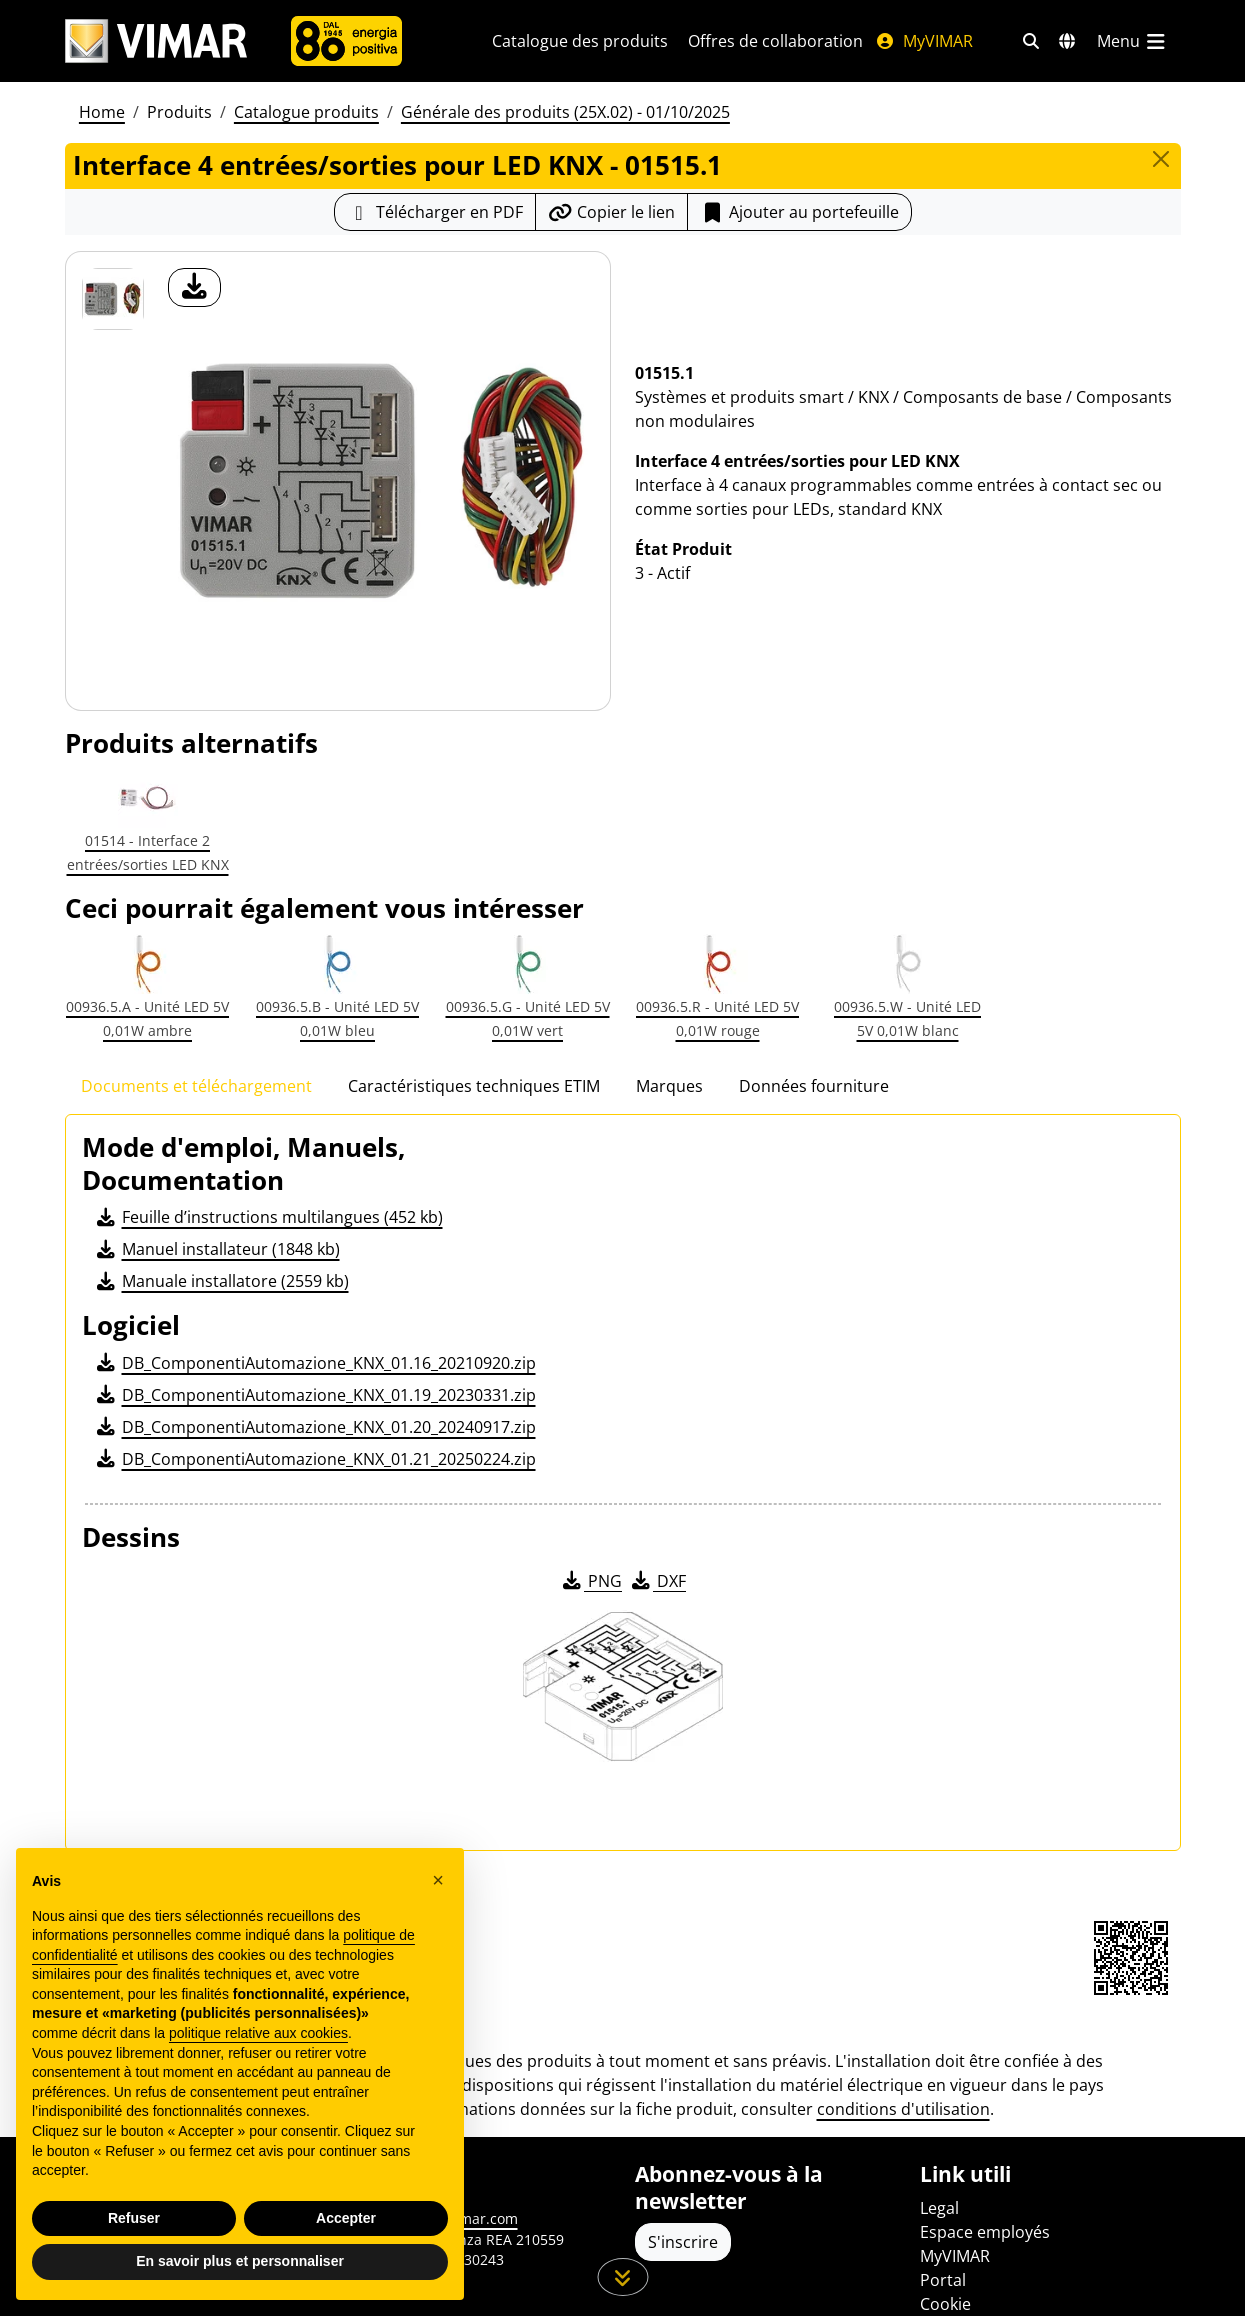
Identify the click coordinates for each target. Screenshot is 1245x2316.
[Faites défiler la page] (622, 2277)
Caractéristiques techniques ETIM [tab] (474, 1086)
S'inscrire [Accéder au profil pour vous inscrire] (683, 2242)
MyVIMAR (924, 41)
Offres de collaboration (775, 41)
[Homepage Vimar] (156, 41)
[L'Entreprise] (346, 41)
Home (102, 112)
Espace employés (985, 2232)
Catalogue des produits (580, 41)
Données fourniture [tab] (814, 1086)
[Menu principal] (1133, 41)
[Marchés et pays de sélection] (1067, 41)
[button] (438, 1880)
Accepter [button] (346, 2218)
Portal (943, 2280)
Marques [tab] (669, 1086)
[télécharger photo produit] (194, 287)
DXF (657, 1581)
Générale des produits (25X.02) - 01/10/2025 (565, 112)
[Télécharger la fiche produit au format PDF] (435, 212)
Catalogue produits (306, 112)
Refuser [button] (134, 2218)
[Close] (1161, 159)
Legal (939, 2208)
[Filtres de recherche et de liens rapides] (1031, 41)
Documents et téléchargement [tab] (196, 1086)
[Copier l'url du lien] (611, 212)
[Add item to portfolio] (799, 212)
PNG (590, 1581)
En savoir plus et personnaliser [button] (240, 2261)
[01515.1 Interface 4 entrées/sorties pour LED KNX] (113, 299)
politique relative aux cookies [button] (258, 2033)
